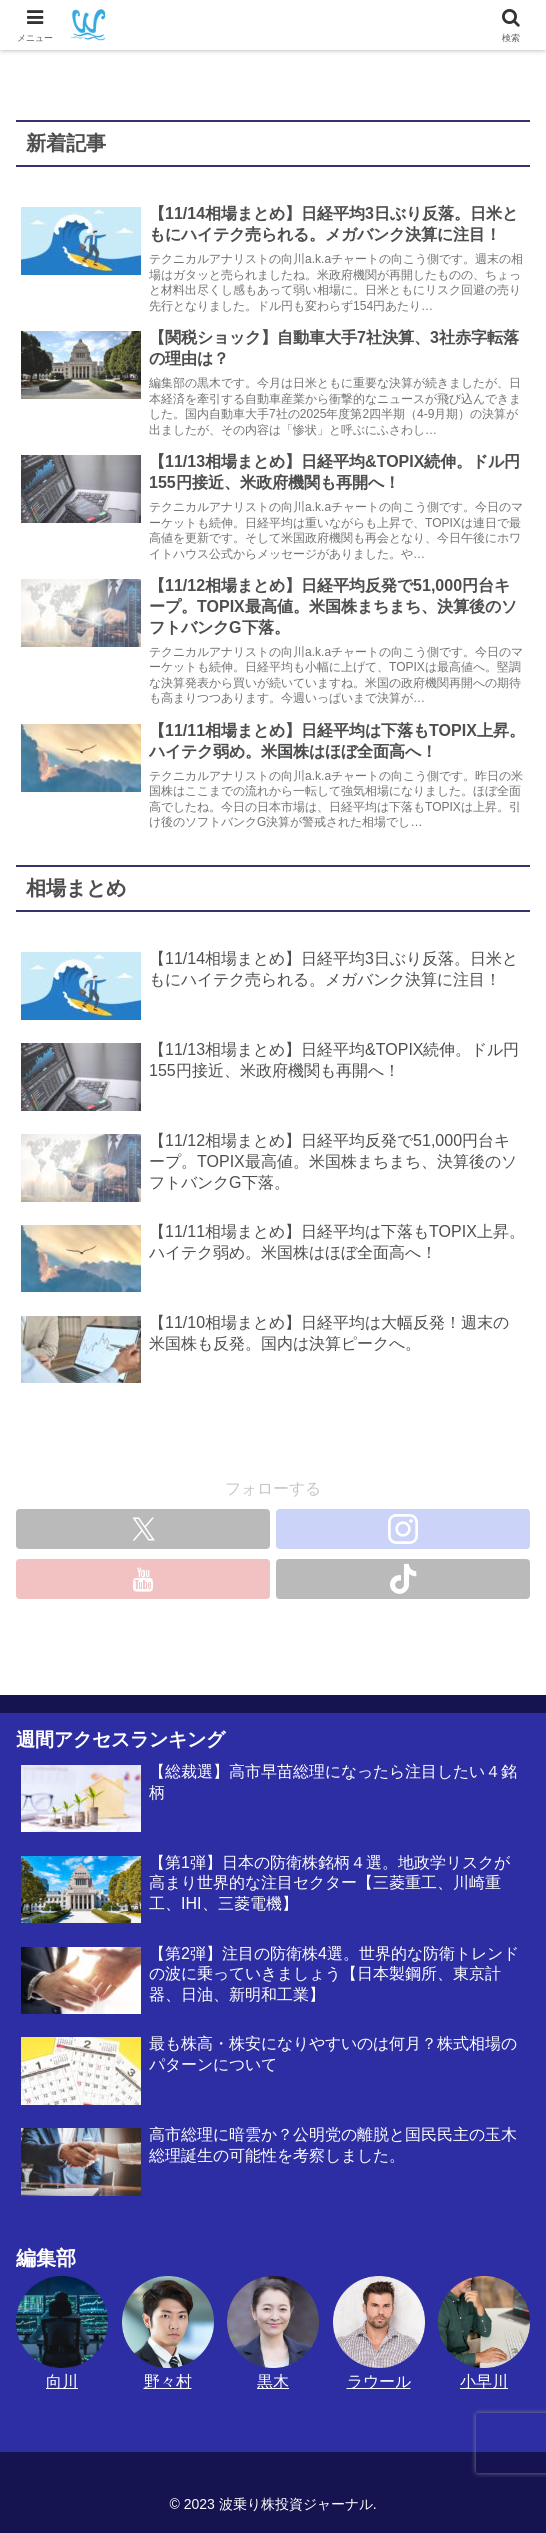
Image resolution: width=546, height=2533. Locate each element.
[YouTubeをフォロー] (143, 1579)
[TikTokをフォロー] (403, 1579)
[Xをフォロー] (143, 1529)
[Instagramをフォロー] (403, 1529)
